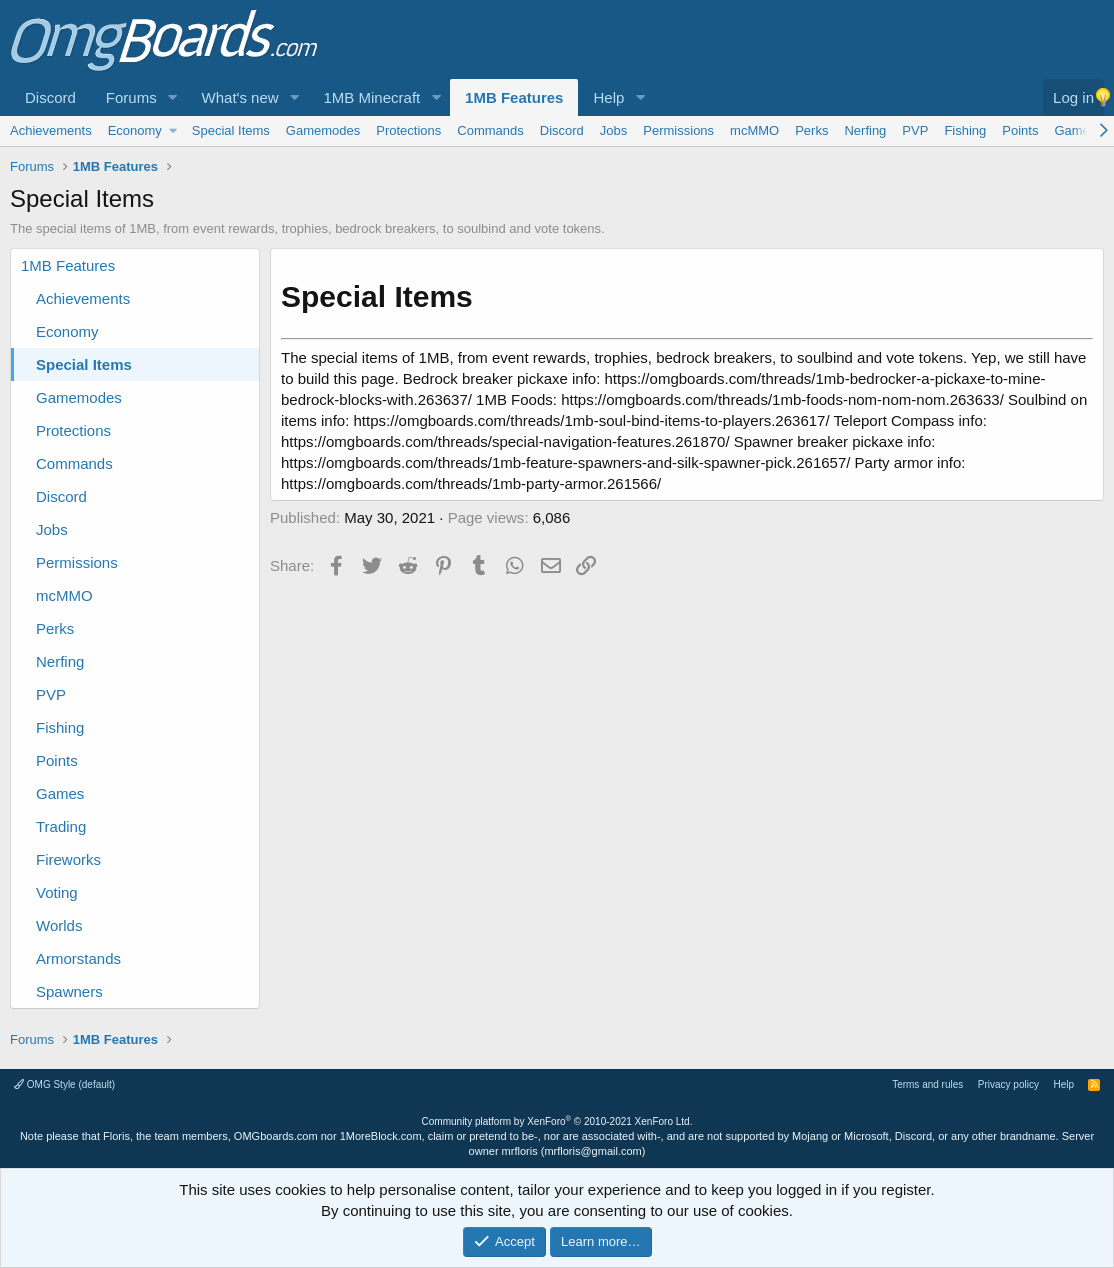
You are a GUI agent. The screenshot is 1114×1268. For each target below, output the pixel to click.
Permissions (678, 130)
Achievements (51, 130)
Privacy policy (1008, 1084)
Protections (408, 130)
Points (1020, 130)
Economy (135, 130)
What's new (240, 97)
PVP (915, 130)
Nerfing (865, 130)
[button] (173, 97)
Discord (50, 97)
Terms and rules (927, 1084)
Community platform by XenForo (557, 1121)
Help (608, 97)
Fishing (965, 130)
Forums (131, 97)
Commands (490, 130)
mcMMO (754, 130)
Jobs (613, 130)
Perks (811, 130)
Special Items (231, 130)
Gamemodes (323, 130)
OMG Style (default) (64, 1084)
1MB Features (514, 97)
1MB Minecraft (372, 97)
